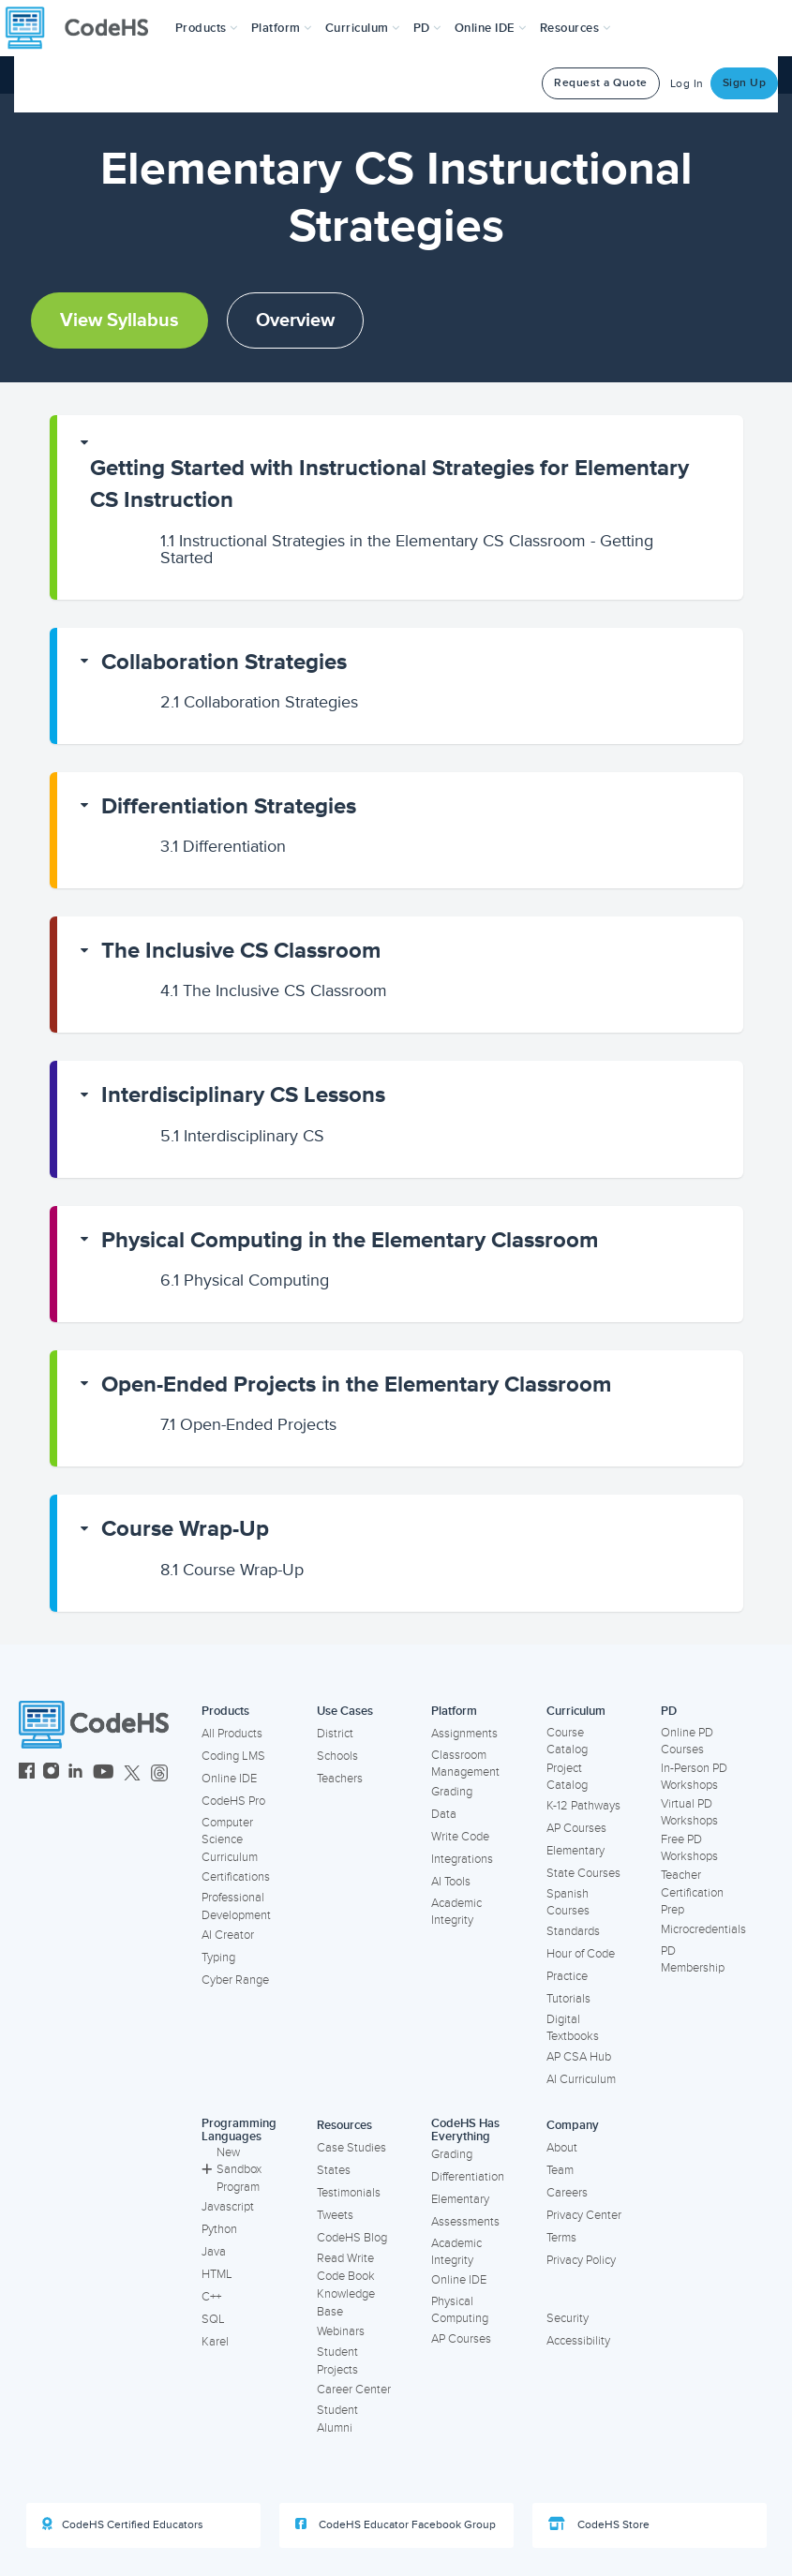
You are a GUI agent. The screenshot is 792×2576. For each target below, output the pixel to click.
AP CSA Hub (578, 2056)
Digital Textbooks (572, 2028)
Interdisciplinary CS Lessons (243, 1095)
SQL (213, 2319)
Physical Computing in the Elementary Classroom (349, 1240)
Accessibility (578, 2340)
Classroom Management (465, 1764)
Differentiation (223, 846)
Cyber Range (235, 1980)
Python (219, 2229)
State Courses (583, 1873)
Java (214, 2251)
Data (443, 1814)
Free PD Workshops (689, 1848)
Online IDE (229, 1778)
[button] (207, 28)
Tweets (335, 2215)
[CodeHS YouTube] (103, 1773)
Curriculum (575, 1711)
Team (560, 2170)
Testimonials (349, 2192)
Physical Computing (244, 1280)
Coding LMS (233, 1756)
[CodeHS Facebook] (27, 1773)
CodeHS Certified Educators (122, 2524)
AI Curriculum (581, 2079)
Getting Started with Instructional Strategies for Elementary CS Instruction (389, 484)
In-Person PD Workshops (694, 1777)
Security (567, 2318)
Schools (337, 1756)
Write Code (460, 1836)
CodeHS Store (599, 2524)
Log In (687, 84)
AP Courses (576, 1828)
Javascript (228, 2206)
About (561, 2147)
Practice (567, 1976)
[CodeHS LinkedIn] (75, 1773)
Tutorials (568, 1998)
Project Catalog (567, 1777)
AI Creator (228, 1935)
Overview (295, 320)
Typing (218, 1957)
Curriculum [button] (362, 28)
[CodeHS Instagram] (51, 1773)
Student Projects (337, 2361)
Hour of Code (580, 1953)
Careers (567, 2192)
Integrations (462, 1859)
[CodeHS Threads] (159, 1773)
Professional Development (236, 1906)
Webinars (341, 2331)
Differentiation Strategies (228, 806)
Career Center (354, 2389)
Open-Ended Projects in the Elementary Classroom (356, 1384)
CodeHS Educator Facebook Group (395, 2524)
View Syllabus (119, 320)
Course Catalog (567, 1741)
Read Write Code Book (346, 2267)
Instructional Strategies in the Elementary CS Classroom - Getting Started (406, 549)
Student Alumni (337, 2419)
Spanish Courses (568, 1902)
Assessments (465, 2221)
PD (669, 1711)
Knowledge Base (346, 2302)
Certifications (236, 1876)
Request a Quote (601, 83)
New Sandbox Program (232, 2170)
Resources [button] (575, 28)
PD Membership (693, 1959)
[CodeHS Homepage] (84, 28)
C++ (211, 2296)
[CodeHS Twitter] (132, 1773)
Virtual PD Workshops (689, 1812)
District (335, 1733)
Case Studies (351, 2147)
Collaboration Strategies (224, 662)
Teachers (340, 1778)
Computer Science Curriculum (230, 1840)
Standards (573, 1931)
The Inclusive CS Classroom (241, 950)
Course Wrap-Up (185, 1528)
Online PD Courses (687, 1741)
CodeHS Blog (352, 2237)
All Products (232, 1733)
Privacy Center (583, 2215)
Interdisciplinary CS (242, 1135)
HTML (217, 2274)
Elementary (575, 1850)
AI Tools (451, 1881)
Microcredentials (703, 1929)
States (334, 2170)
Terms (561, 2237)
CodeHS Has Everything (465, 2130)
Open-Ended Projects (248, 1424)
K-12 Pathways (583, 1805)
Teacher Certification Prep (692, 1892)
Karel (215, 2341)
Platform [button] (281, 28)
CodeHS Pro (233, 1801)
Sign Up (745, 83)
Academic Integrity (456, 1912)
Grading (451, 1791)
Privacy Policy (581, 2260)
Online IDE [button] (491, 28)
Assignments (464, 1733)
